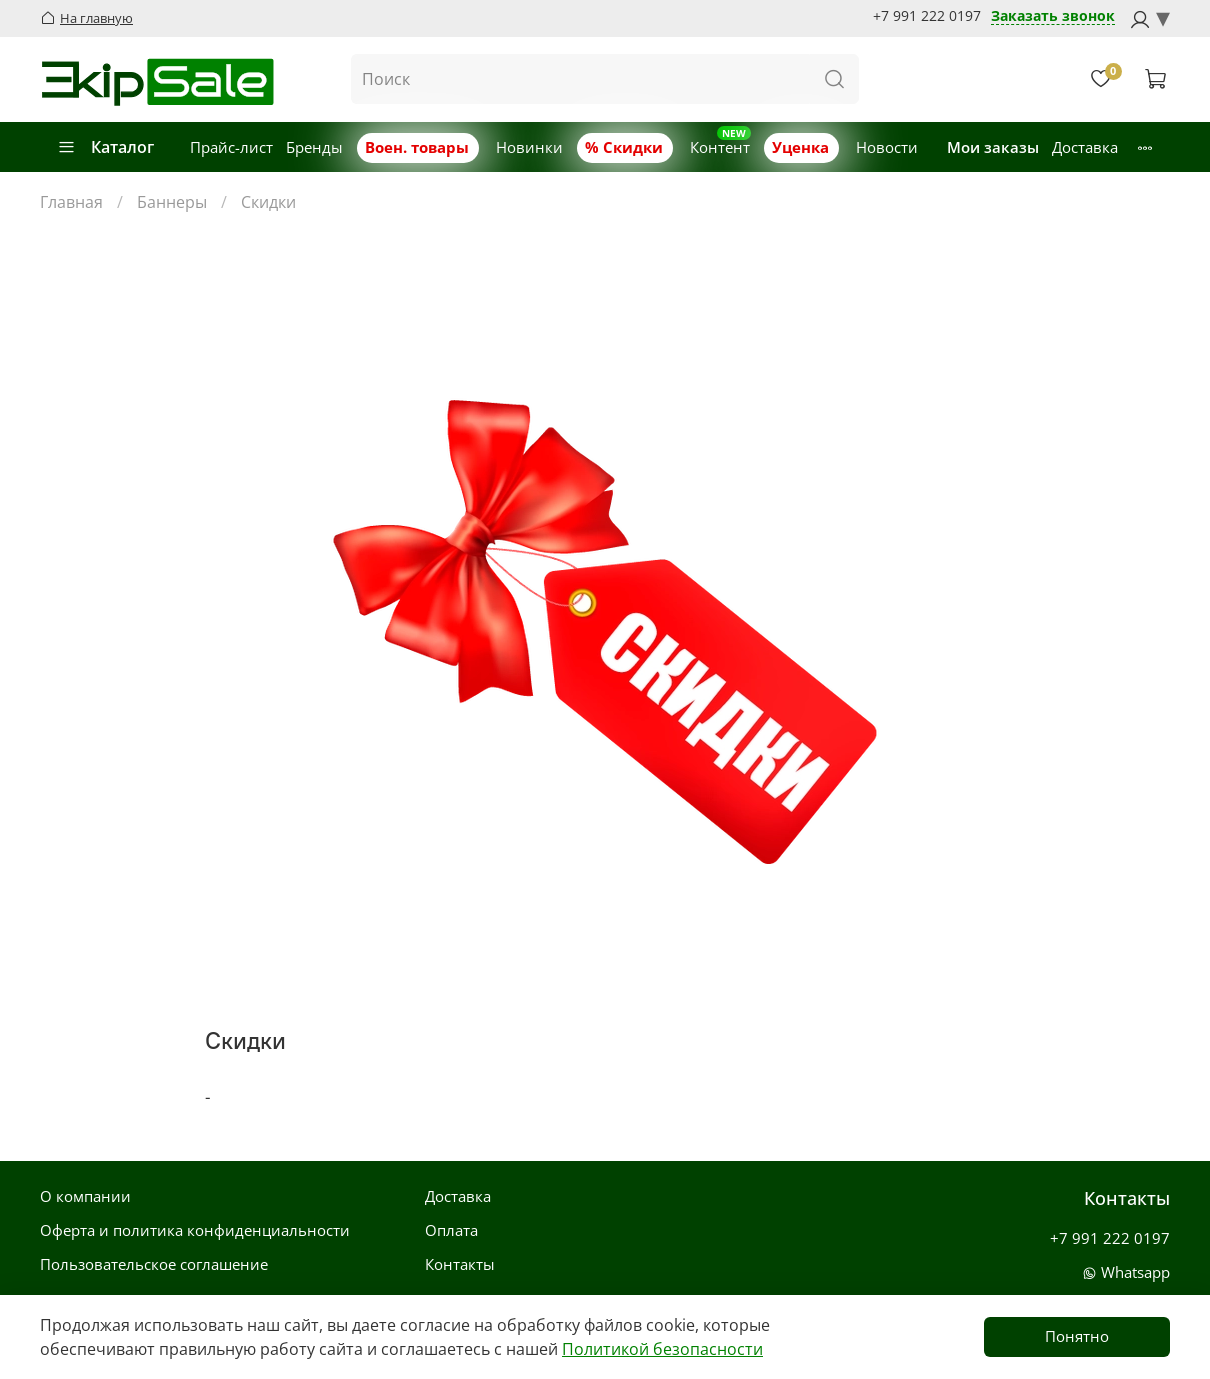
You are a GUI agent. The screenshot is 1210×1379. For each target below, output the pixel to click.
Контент (720, 147)
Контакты (460, 1264)
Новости (887, 147)
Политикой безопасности (662, 1349)
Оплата (451, 1230)
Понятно (1077, 1336)
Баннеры (172, 202)
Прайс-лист (231, 147)
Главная (71, 202)
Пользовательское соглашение (154, 1264)
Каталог (105, 147)
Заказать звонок (1053, 16)
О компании (85, 1196)
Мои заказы (993, 147)
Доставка (1085, 147)
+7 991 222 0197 (927, 16)
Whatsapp (1126, 1272)
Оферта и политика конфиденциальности (195, 1230)
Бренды (314, 147)
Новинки (529, 147)
